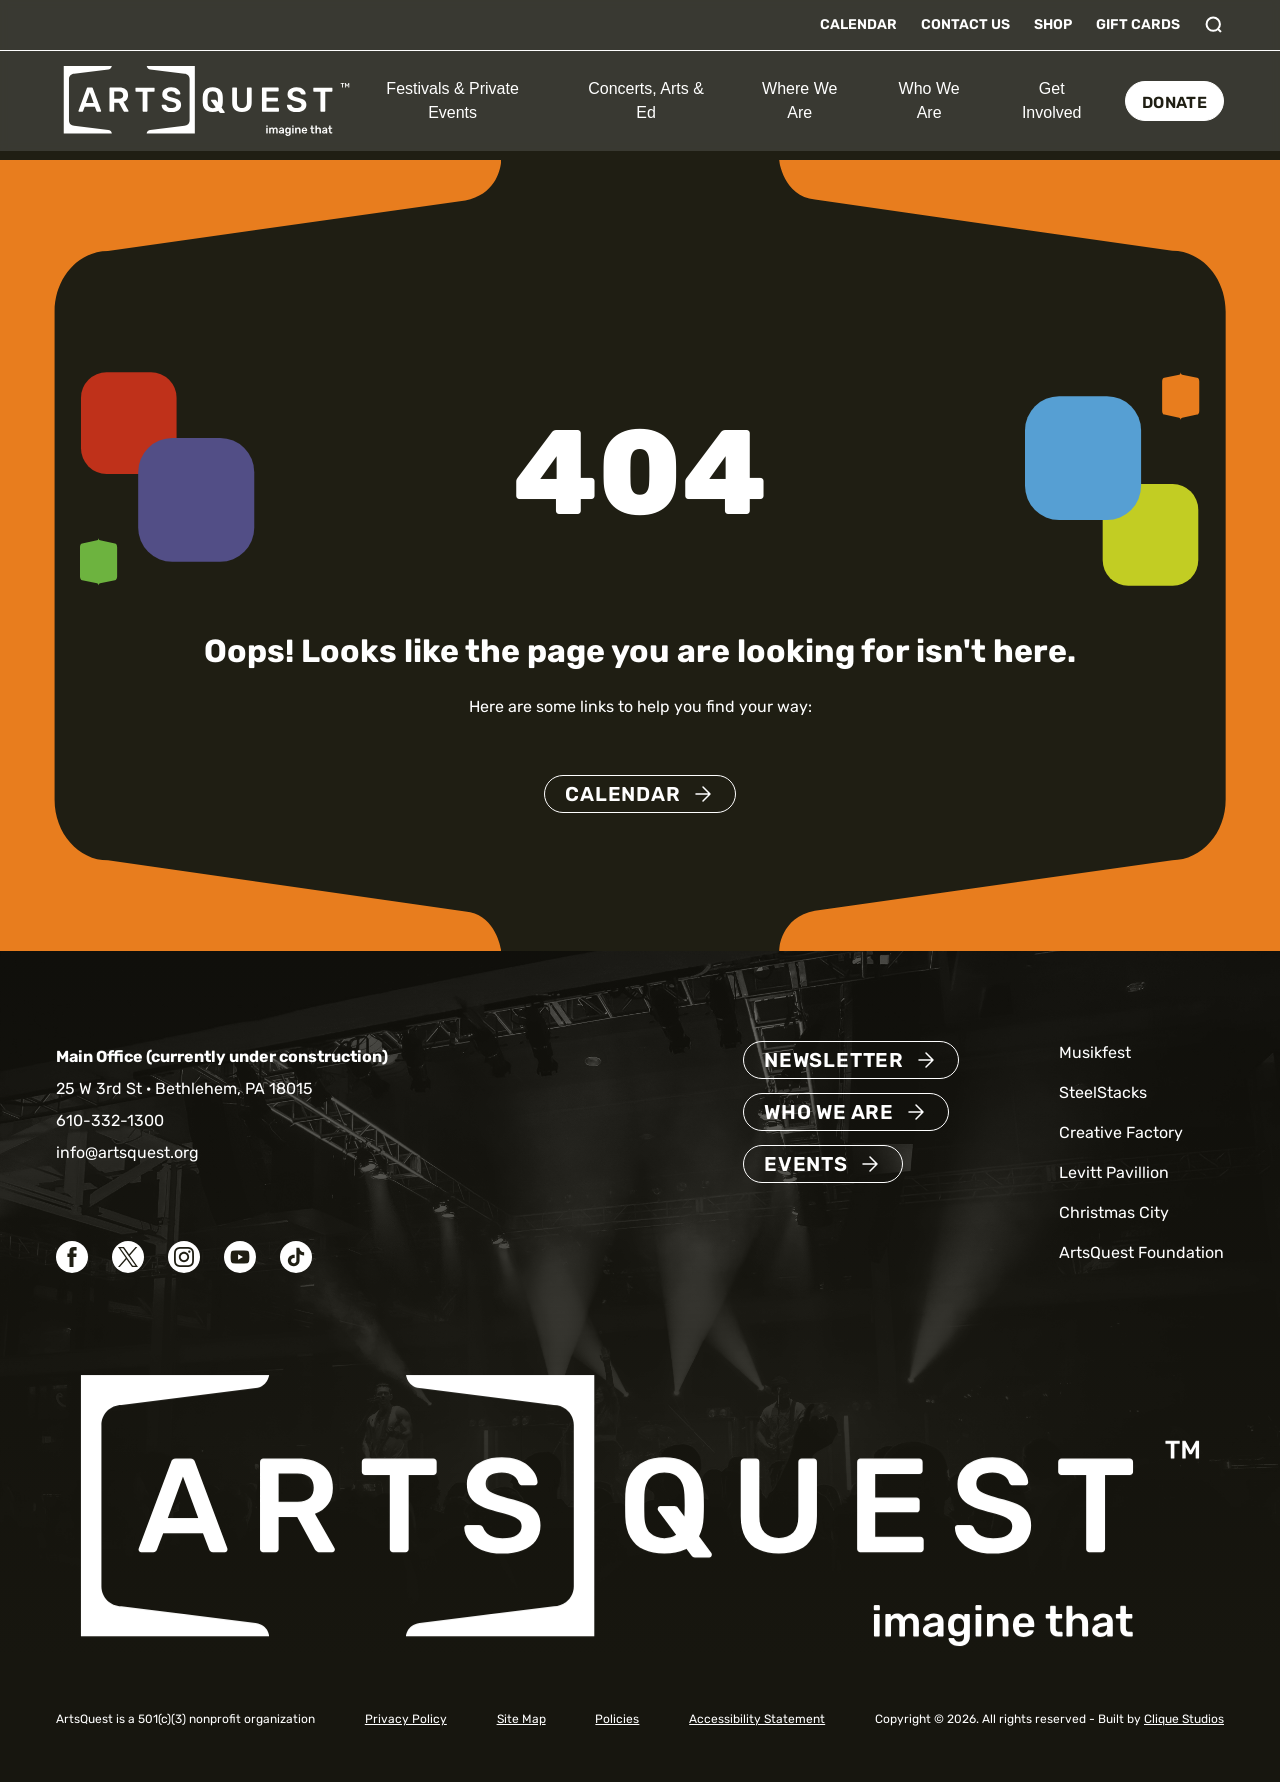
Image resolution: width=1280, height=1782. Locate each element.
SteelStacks (1103, 1092)
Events (806, 1164)
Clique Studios (1184, 1719)
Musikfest (1095, 1052)
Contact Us (965, 24)
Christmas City (1114, 1212)
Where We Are (799, 100)
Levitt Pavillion (1114, 1172)
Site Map (521, 1719)
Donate (1174, 102)
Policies (617, 1719)
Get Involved (1052, 100)
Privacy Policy (406, 1719)
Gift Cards (1138, 24)
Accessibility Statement (757, 1719)
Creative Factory (1121, 1132)
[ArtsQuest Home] (206, 99)
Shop (1053, 24)
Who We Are (929, 100)
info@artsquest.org (127, 1152)
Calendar (858, 24)
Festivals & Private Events (452, 100)
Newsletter (834, 1060)
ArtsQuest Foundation (1141, 1252)
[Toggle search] (1214, 25)
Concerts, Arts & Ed (646, 100)
